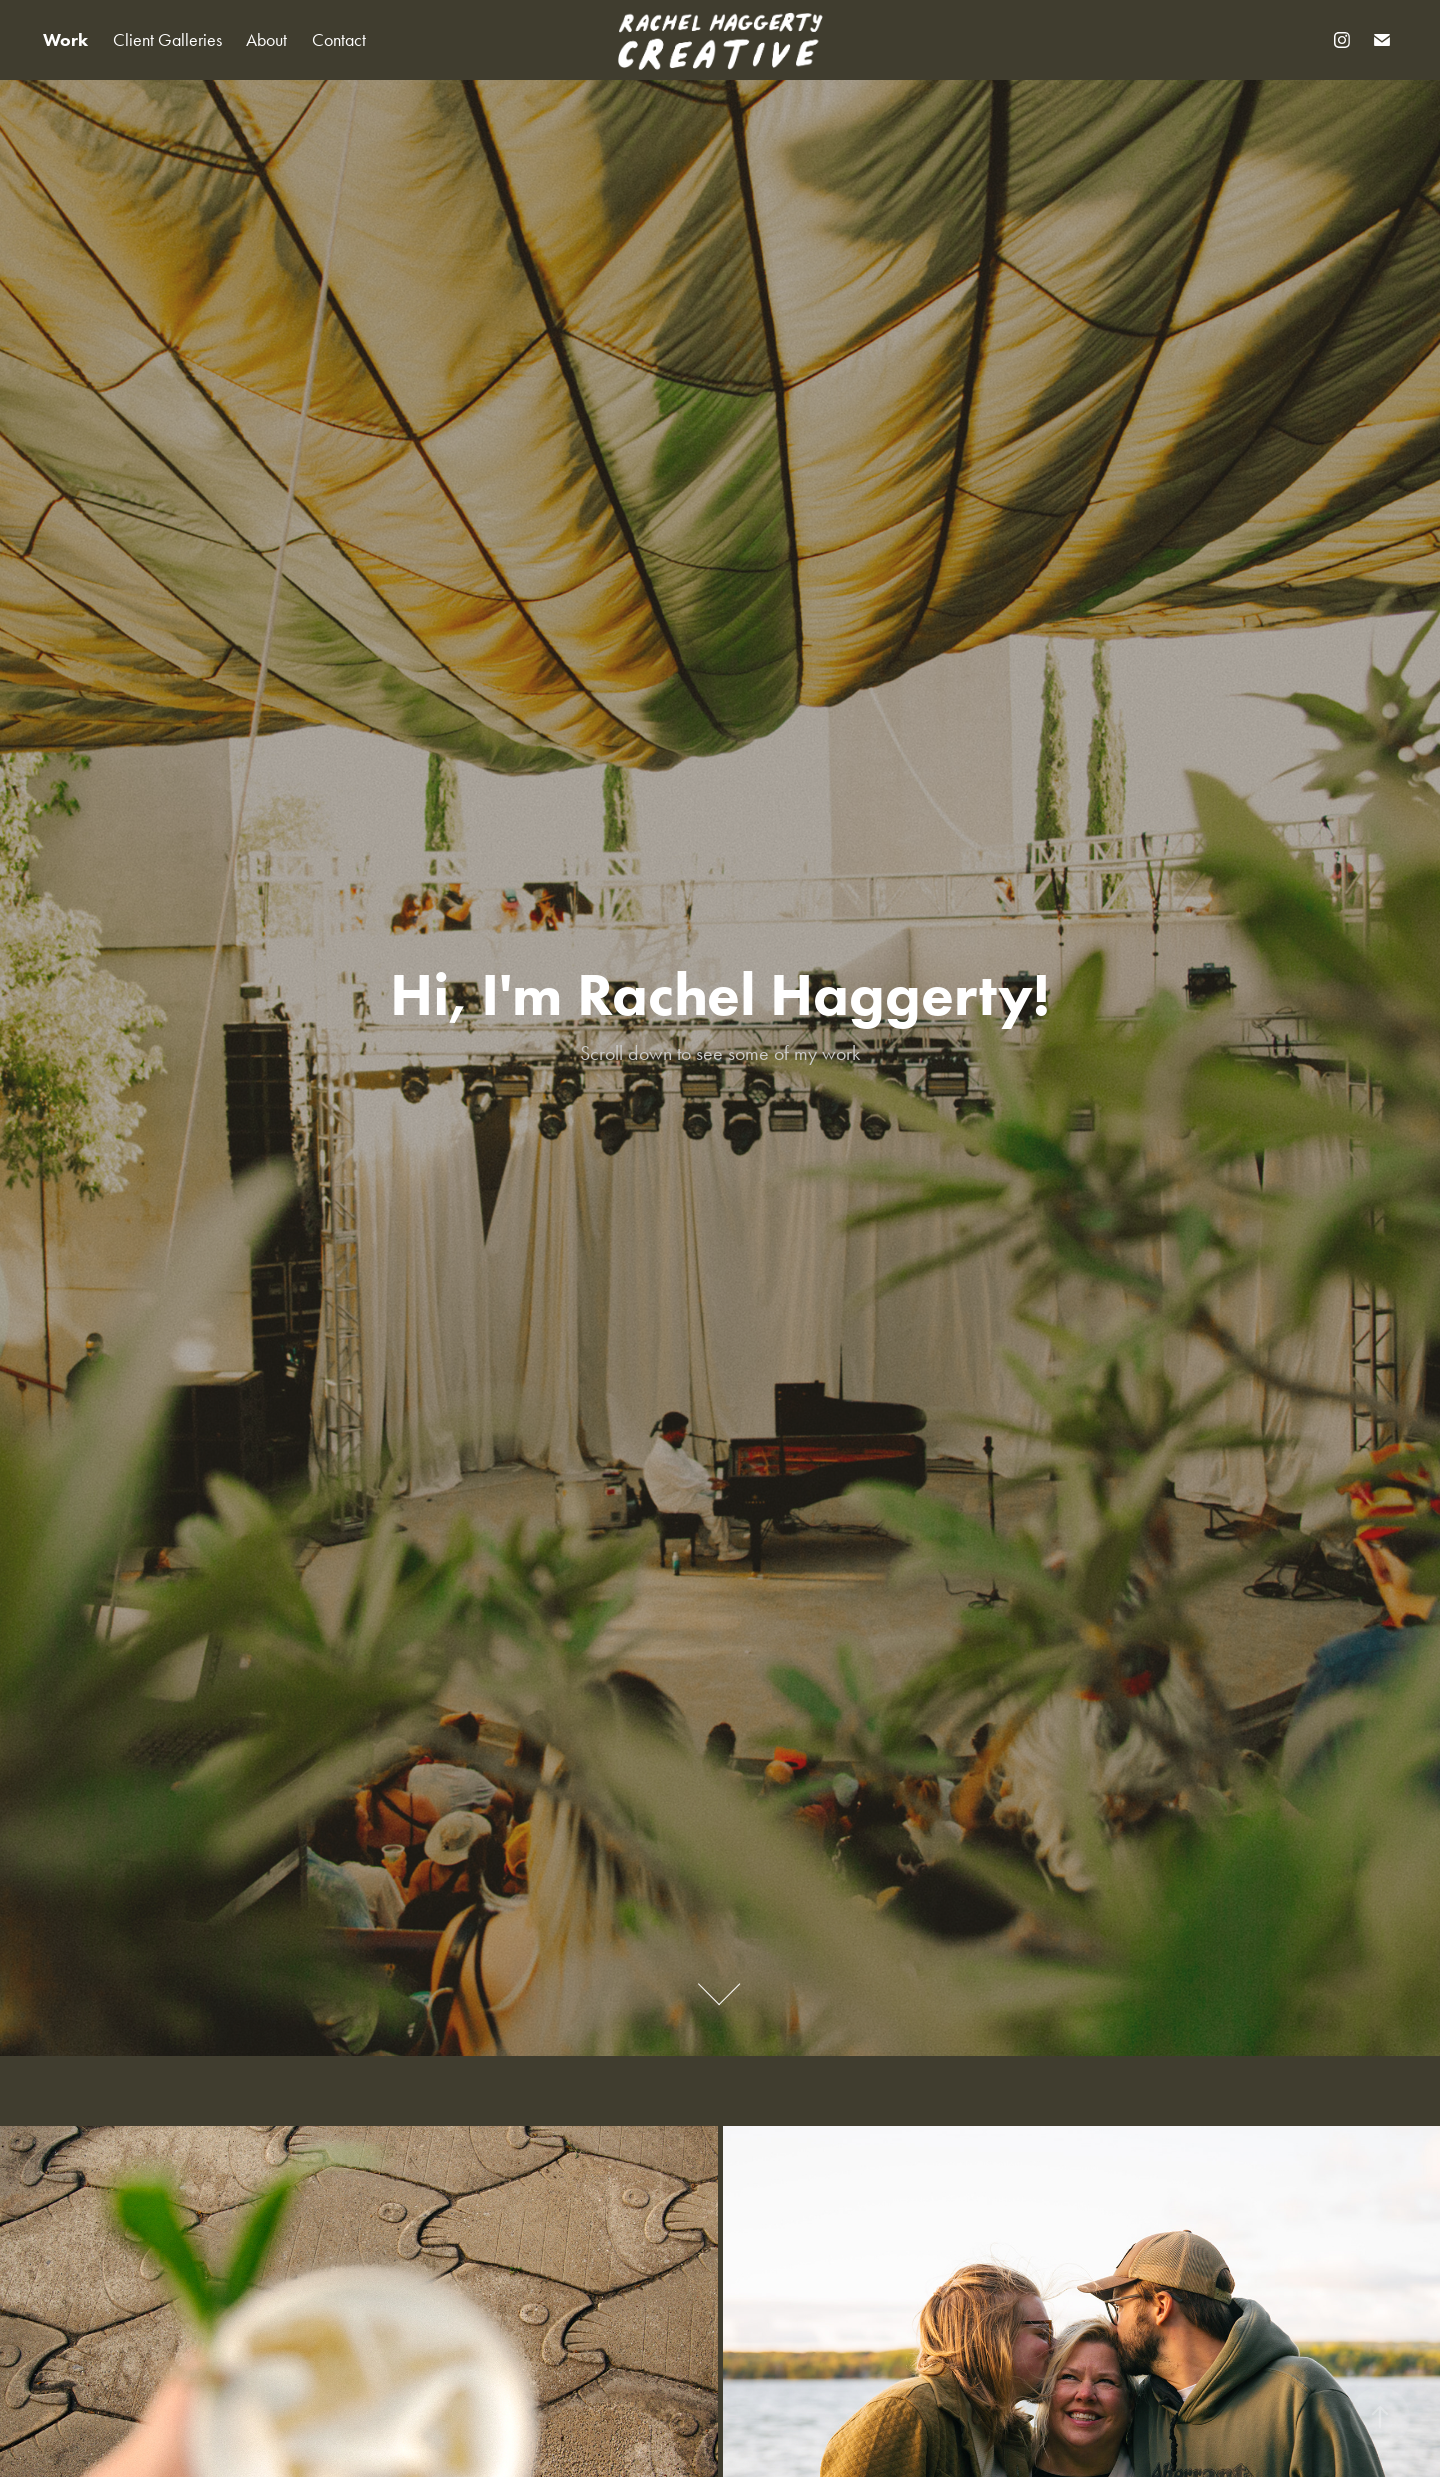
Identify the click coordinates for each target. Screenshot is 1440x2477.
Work (65, 40)
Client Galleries (167, 40)
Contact (339, 40)
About (266, 40)
